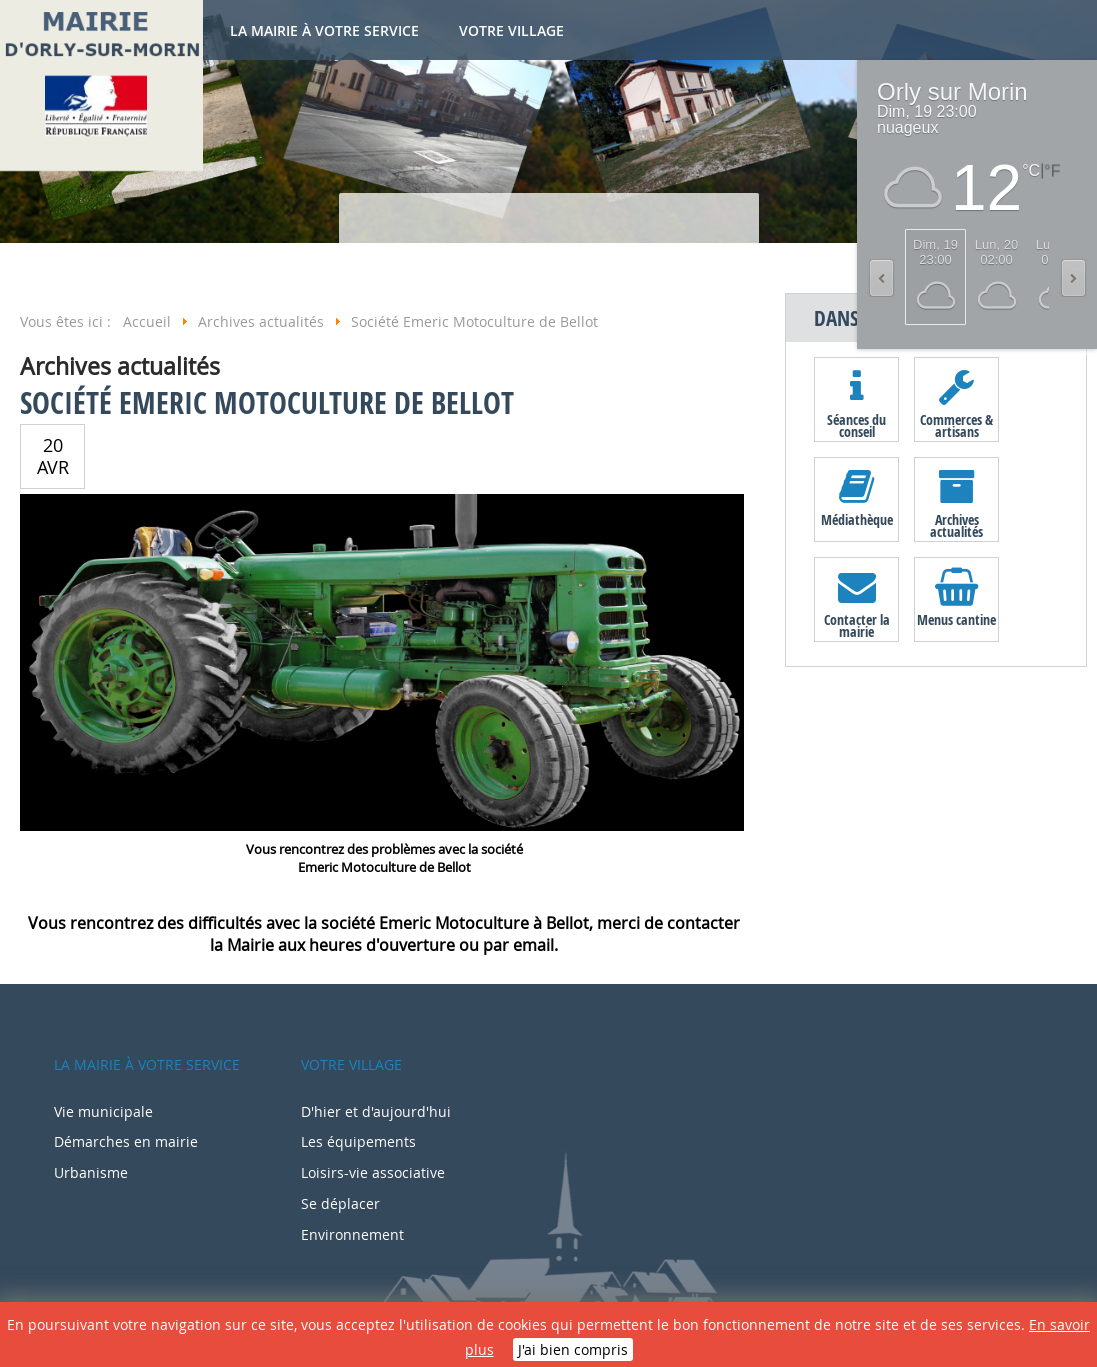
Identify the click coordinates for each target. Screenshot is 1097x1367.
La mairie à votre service (324, 30)
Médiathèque (857, 519)
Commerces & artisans (956, 425)
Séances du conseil (856, 425)
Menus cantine (956, 619)
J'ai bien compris (573, 1349)
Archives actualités (956, 525)
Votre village (511, 30)
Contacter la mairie (857, 625)
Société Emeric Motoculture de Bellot (267, 402)
